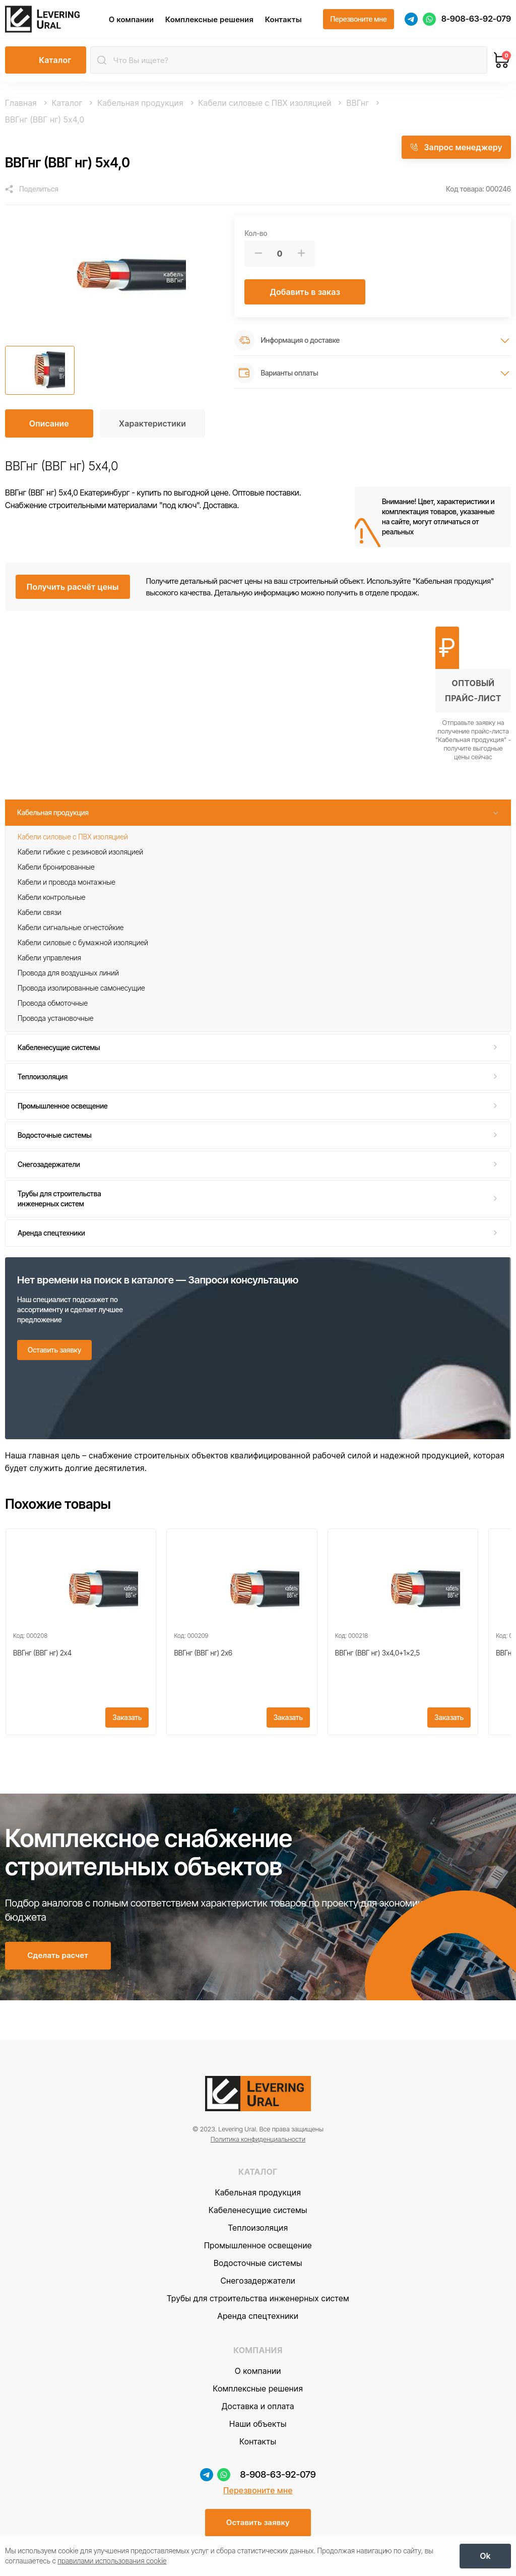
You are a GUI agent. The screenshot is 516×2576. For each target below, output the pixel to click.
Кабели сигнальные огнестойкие (71, 928)
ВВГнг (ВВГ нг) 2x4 (42, 1654)
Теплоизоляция (43, 1077)
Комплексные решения (210, 19)
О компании (132, 19)
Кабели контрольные (51, 897)
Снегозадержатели (49, 1164)
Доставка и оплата (258, 2409)
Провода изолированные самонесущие (81, 988)
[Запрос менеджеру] (456, 147)
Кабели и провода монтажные (66, 882)
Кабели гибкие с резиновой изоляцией (80, 852)
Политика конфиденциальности (258, 2142)
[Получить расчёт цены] (73, 587)
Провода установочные (55, 1018)
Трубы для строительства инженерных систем (59, 1199)
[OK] (485, 2555)
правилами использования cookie (111, 2560)
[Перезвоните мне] (358, 20)
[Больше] (301, 254)
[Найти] (102, 61)
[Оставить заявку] (54, 1351)
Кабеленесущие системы (59, 1048)
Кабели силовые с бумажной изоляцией (83, 943)
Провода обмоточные (53, 1003)
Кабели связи (39, 912)
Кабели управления (49, 958)
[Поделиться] (31, 190)
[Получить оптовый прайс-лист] (473, 694)
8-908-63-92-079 (476, 19)
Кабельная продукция (53, 813)
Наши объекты (258, 2427)
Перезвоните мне (258, 2493)
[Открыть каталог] (45, 61)
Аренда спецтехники (51, 1233)
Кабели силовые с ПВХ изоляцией (73, 837)
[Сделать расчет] (58, 1959)
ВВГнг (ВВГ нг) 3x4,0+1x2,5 (377, 1654)
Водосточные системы (55, 1135)
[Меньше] (258, 254)
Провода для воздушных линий (68, 973)
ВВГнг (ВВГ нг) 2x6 (203, 1654)
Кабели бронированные (56, 867)
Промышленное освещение (63, 1106)
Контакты (284, 19)
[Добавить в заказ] (304, 292)
